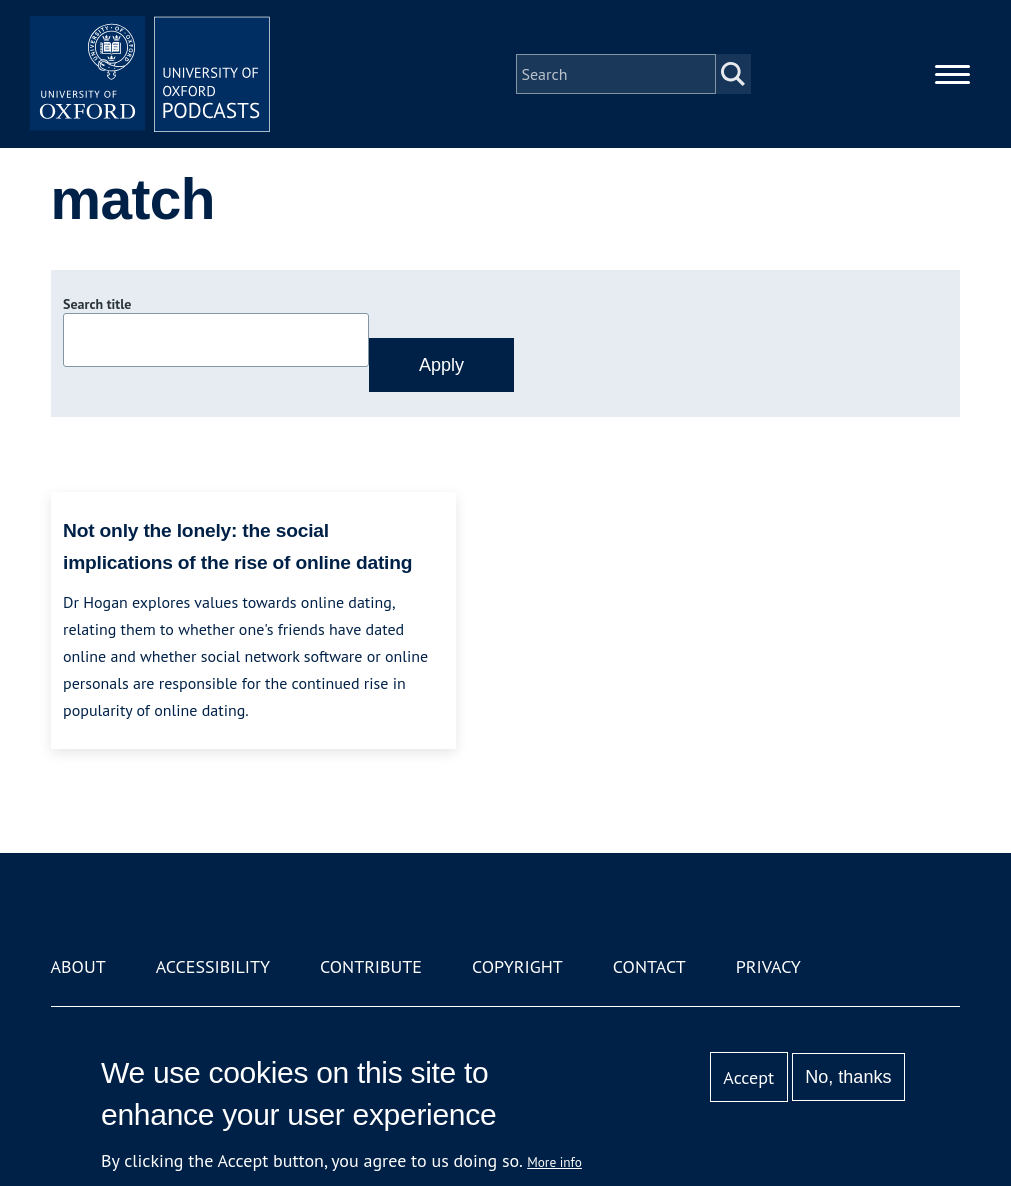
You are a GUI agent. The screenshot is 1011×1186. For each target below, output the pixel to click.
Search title (97, 304)
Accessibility (213, 966)
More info (554, 1162)
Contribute (371, 966)
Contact (649, 966)
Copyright (517, 966)
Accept (748, 1077)
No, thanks (848, 1077)
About (78, 966)
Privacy (768, 966)
